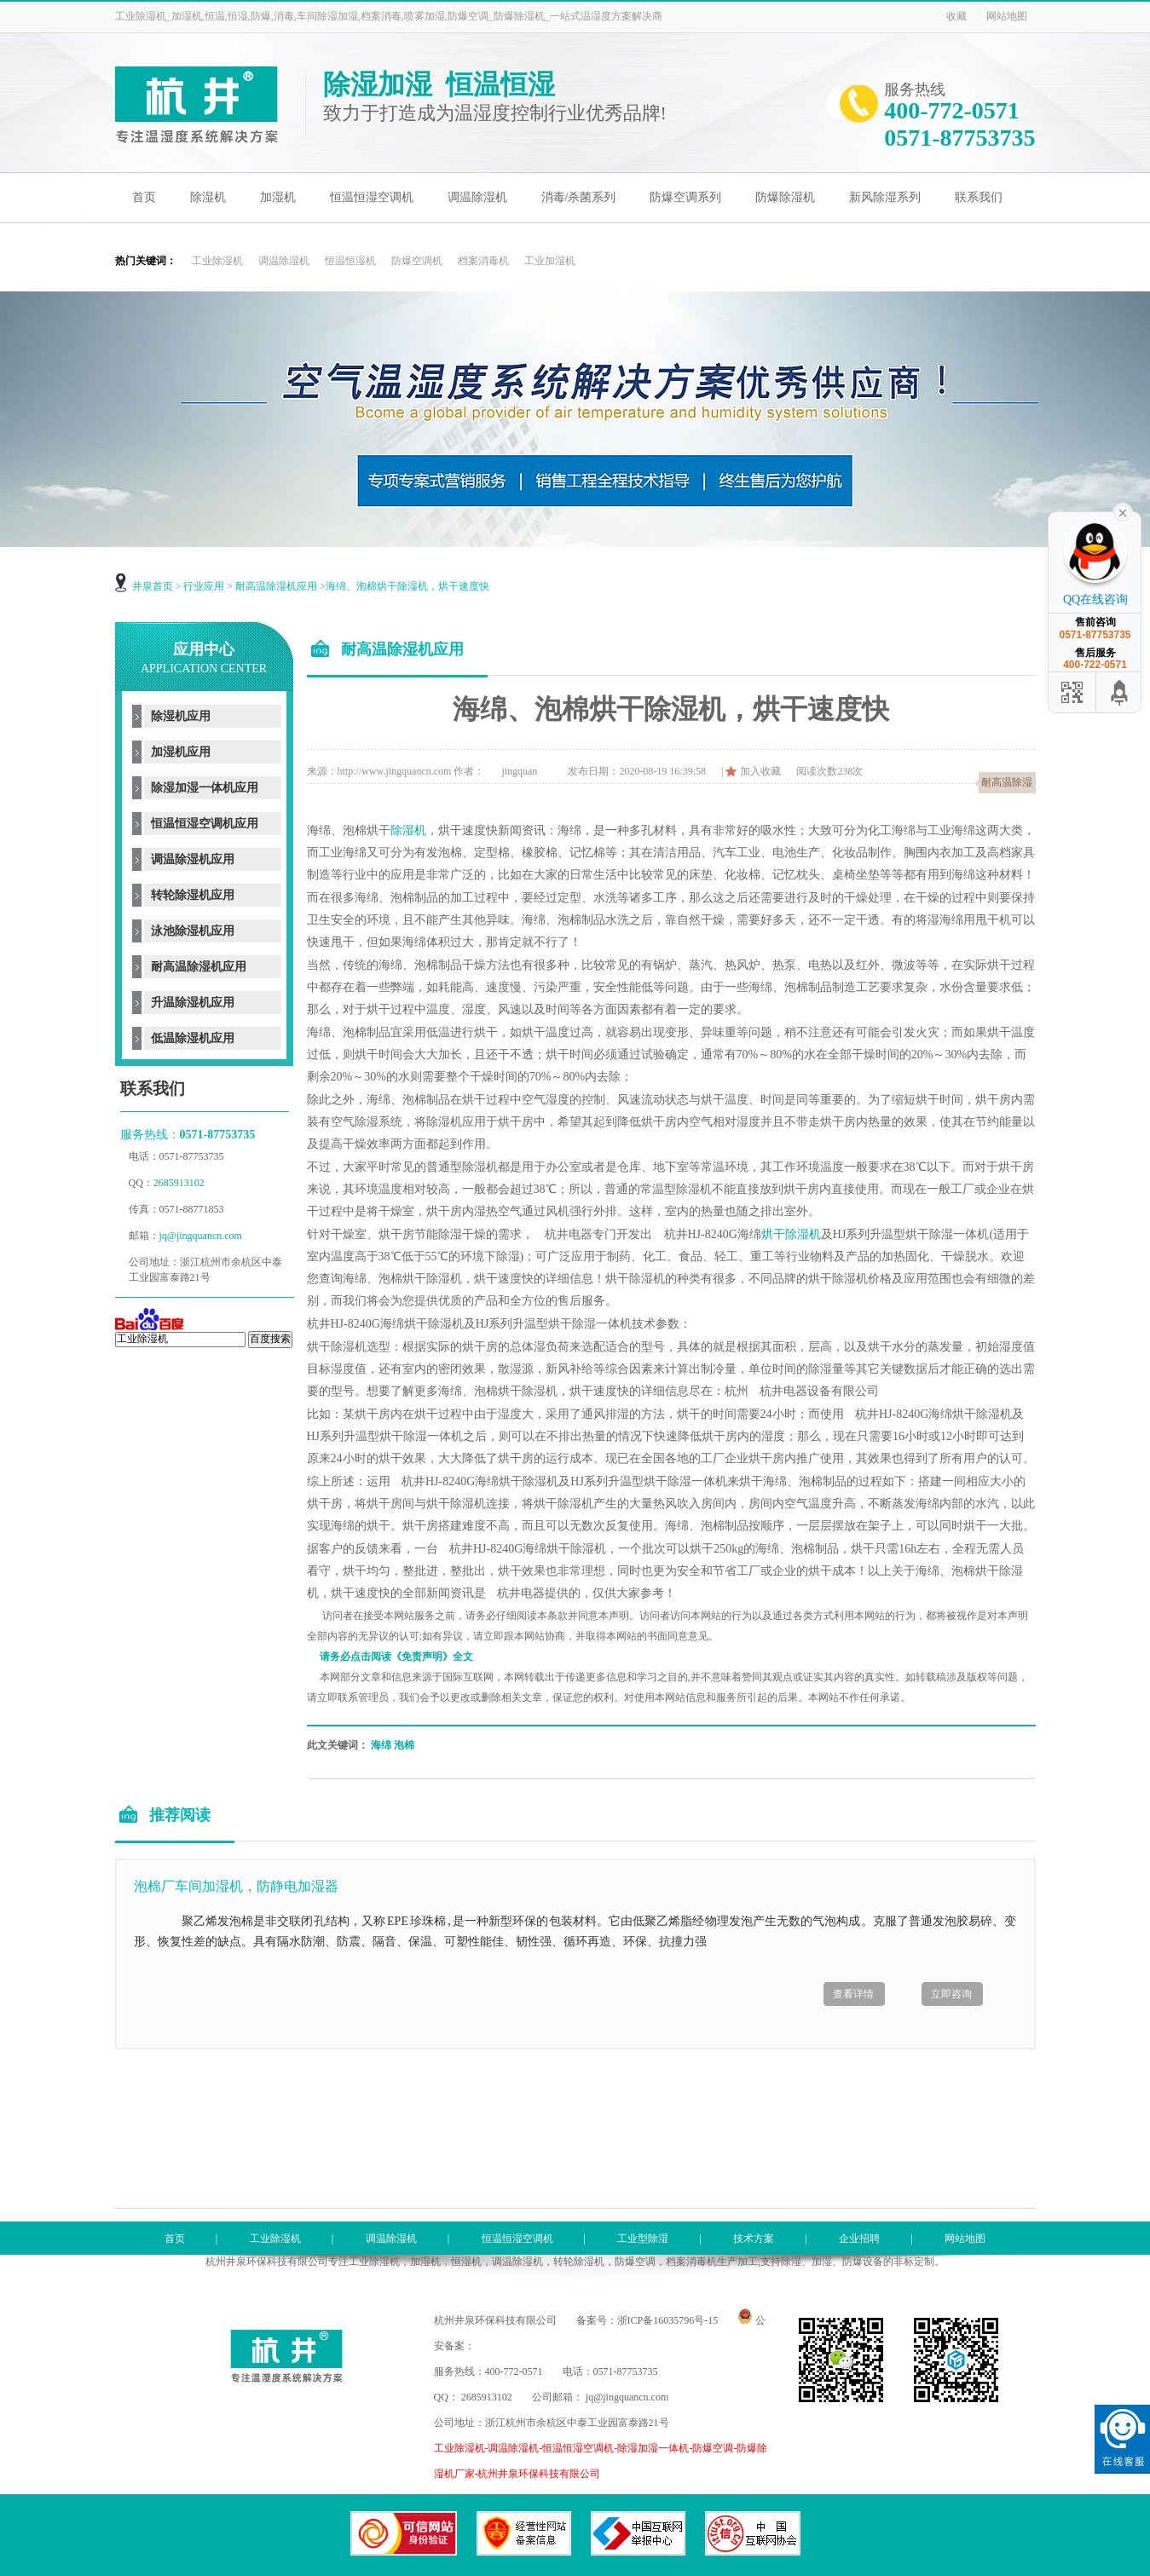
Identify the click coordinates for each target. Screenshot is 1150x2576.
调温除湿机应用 (192, 859)
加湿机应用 (181, 752)
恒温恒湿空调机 (371, 197)
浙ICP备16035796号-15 (668, 2320)
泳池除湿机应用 (192, 931)
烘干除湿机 (791, 1234)
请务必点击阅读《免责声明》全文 (396, 1657)
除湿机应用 (181, 716)
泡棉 (404, 1745)
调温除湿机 (477, 197)
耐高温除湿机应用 (276, 586)
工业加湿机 (549, 261)
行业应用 (203, 586)
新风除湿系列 (885, 197)
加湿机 (278, 197)
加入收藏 (760, 771)
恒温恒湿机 (350, 261)
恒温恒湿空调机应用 (204, 823)
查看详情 (853, 1994)
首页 (144, 197)
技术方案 (753, 2239)
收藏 (956, 16)
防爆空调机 (416, 261)
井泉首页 (152, 586)
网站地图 (1006, 16)
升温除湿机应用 (192, 1002)
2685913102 (180, 1183)
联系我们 (979, 197)
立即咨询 (951, 1994)
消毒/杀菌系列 (578, 197)
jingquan (519, 771)
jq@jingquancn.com (200, 1236)
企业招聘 (859, 2239)
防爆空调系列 (685, 197)
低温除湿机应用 (192, 1038)
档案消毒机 (483, 261)
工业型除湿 (642, 2239)
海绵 (381, 1745)
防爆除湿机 (785, 197)
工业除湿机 (217, 261)
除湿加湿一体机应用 (204, 787)
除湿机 (208, 197)
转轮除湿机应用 (192, 895)
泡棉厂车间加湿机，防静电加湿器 (236, 1886)
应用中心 (204, 658)
